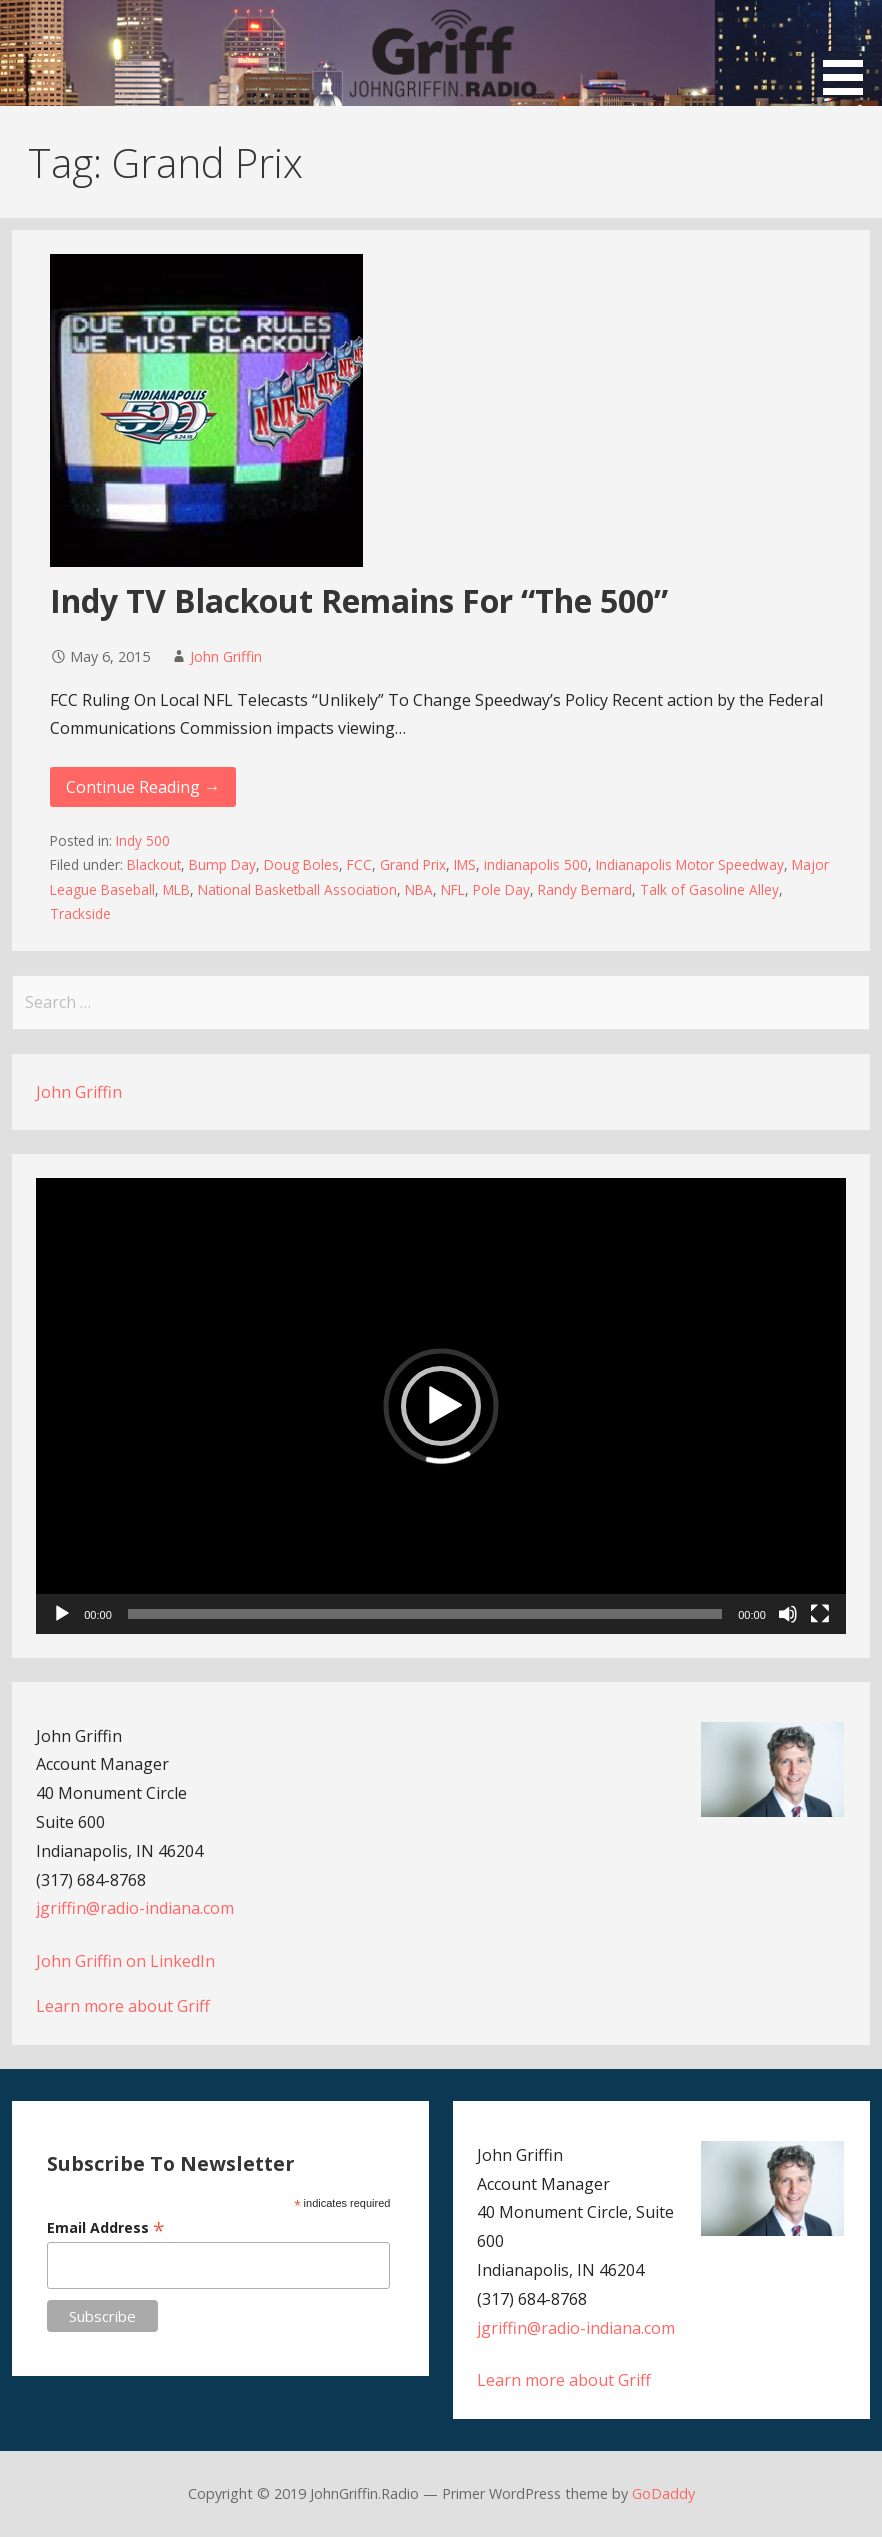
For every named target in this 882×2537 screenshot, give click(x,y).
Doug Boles (301, 864)
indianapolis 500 (536, 864)
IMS (465, 864)
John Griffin (226, 656)
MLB (176, 889)
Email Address (106, 2227)
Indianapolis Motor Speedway (690, 864)
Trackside (80, 913)
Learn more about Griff (123, 2006)
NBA (419, 889)
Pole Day (501, 889)
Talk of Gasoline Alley (709, 889)
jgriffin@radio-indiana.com (135, 1908)
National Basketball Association (297, 889)
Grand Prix (413, 864)
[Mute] (788, 1614)
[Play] (62, 1614)
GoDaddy (663, 2493)
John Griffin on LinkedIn (125, 1961)
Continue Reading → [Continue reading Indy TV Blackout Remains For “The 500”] (143, 787)
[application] (441, 1405)
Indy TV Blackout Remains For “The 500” (359, 600)
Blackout (154, 864)
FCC (359, 864)
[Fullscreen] (820, 1614)
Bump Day (222, 864)
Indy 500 (143, 840)
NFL (453, 889)
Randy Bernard (585, 889)
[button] (850, 51)
